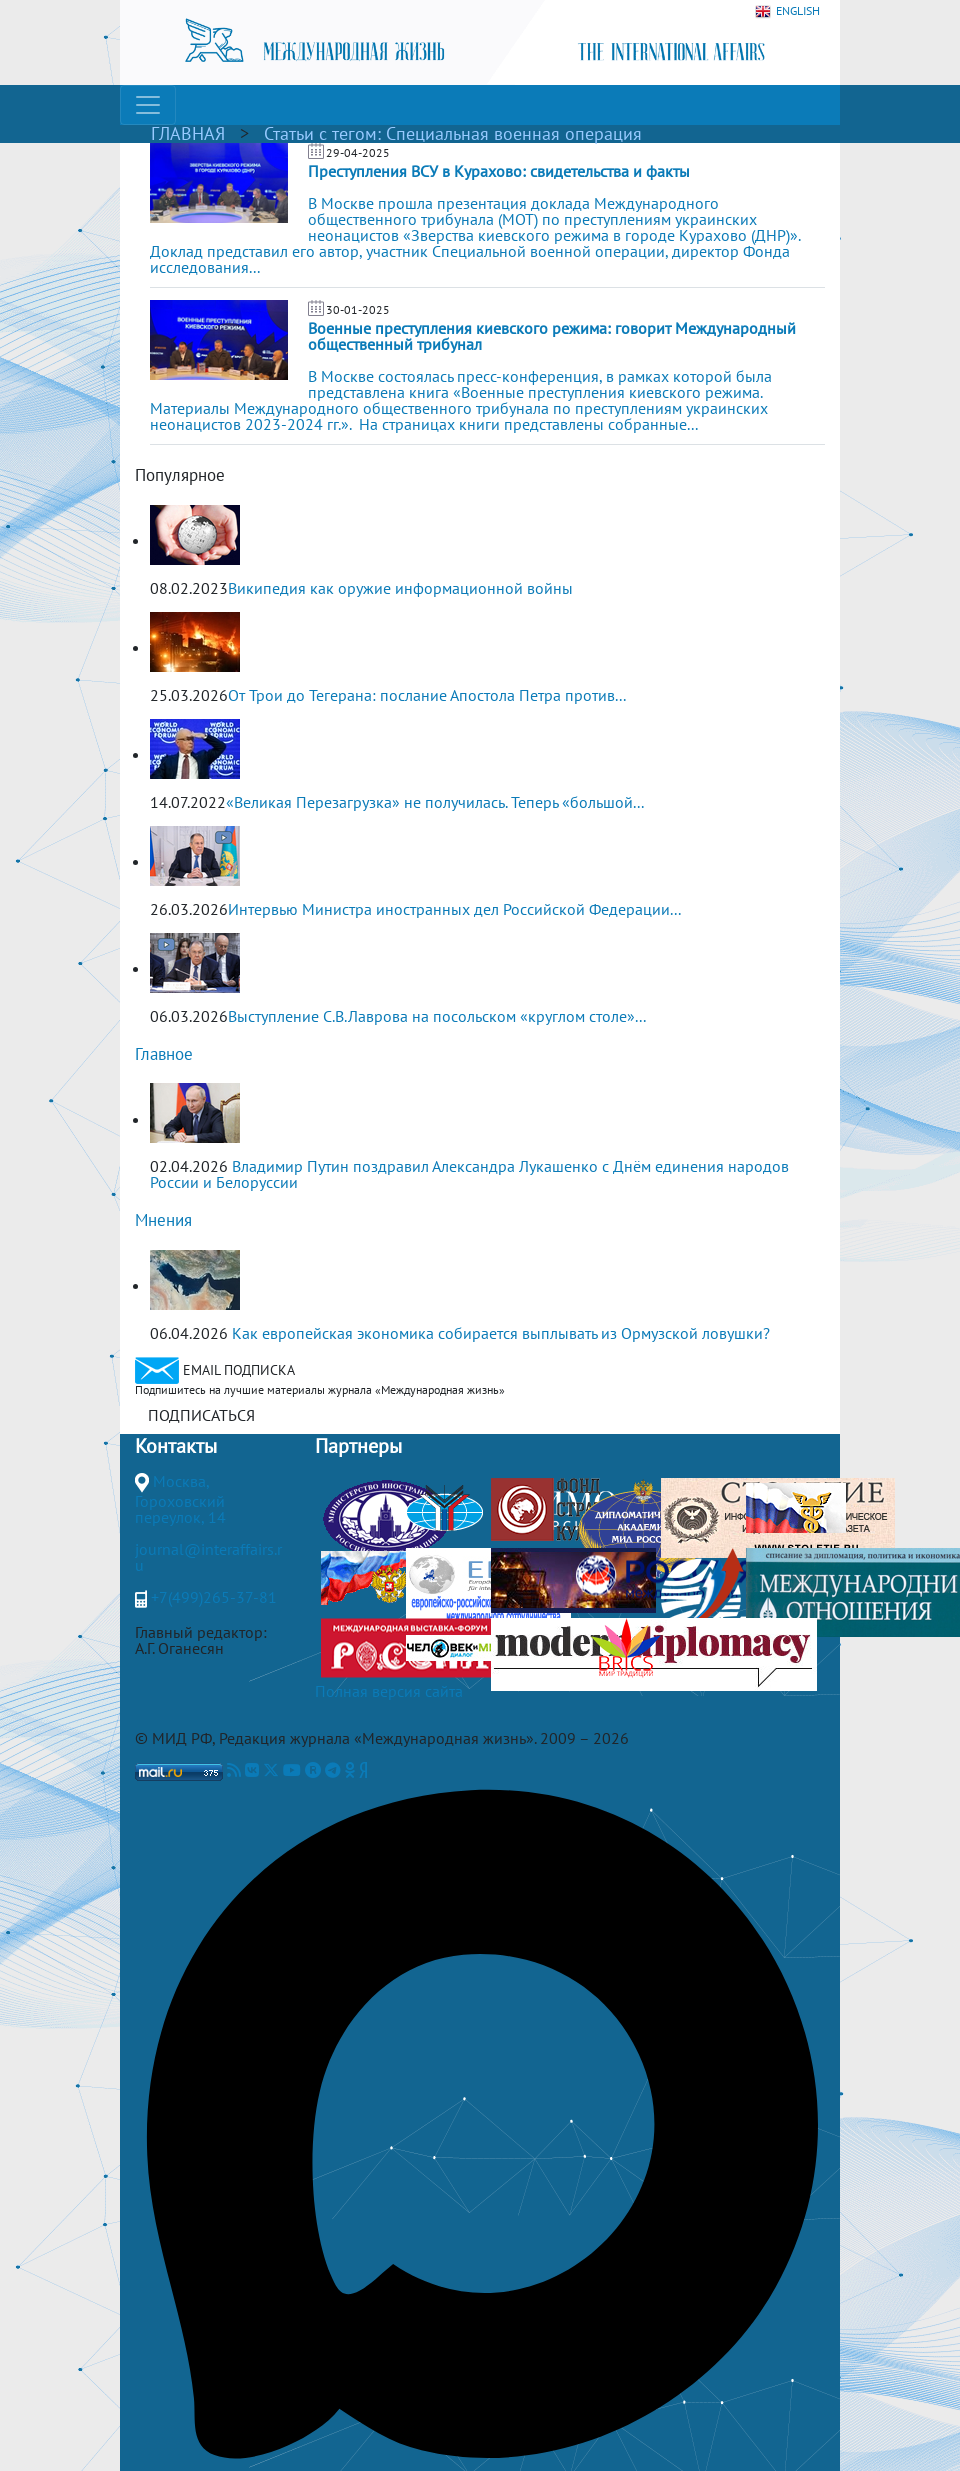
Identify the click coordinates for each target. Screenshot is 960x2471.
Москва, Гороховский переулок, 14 (180, 1499)
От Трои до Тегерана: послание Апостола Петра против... (427, 695)
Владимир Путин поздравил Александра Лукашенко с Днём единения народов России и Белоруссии (469, 1174)
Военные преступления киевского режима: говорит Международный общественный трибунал (552, 336)
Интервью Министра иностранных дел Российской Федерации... (454, 909)
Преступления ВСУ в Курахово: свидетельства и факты (499, 171)
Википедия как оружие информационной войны (400, 588)
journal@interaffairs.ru (208, 1557)
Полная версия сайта (389, 1691)
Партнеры (358, 1446)
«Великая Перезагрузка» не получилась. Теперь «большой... (435, 802)
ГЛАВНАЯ (188, 133)
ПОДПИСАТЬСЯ (201, 1415)
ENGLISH (787, 11)
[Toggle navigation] (148, 105)
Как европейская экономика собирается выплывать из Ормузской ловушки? (501, 1333)
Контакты (176, 1446)
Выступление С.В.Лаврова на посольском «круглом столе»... (437, 1016)
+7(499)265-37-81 (214, 1597)
